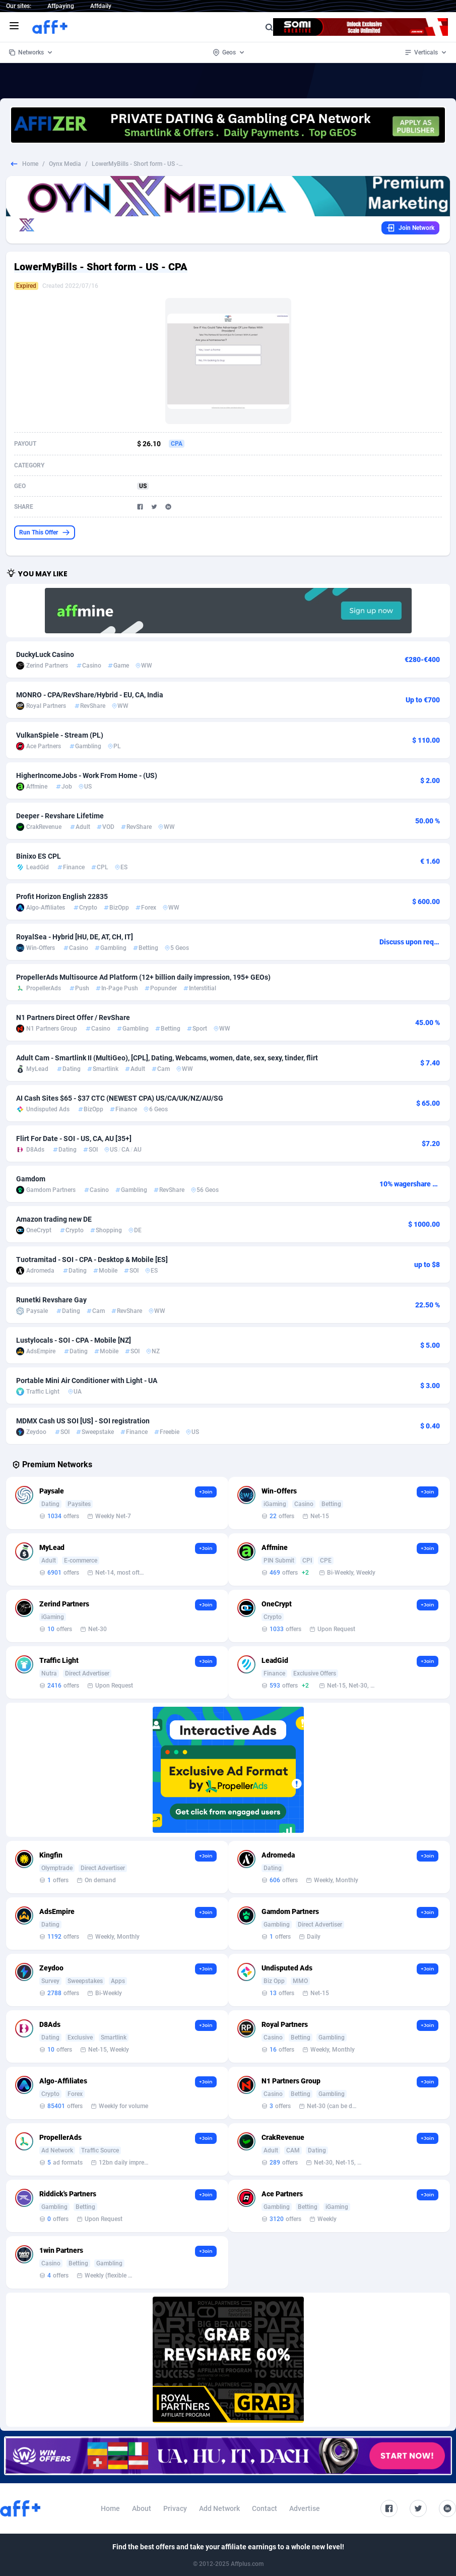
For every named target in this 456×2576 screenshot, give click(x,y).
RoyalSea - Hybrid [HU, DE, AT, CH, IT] (74, 937)
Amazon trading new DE (54, 1219)
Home (30, 163)
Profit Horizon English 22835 (62, 896)
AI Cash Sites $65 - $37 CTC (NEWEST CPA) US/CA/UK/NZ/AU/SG (119, 1098)
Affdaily (100, 6)
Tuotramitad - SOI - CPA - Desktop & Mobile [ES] (92, 1259)
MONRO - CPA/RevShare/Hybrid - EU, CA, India (89, 695)
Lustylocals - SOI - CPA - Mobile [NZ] (73, 1340)
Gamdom (30, 1179)
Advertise (304, 2508)
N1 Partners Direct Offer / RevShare (73, 1017)
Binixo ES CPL (38, 856)
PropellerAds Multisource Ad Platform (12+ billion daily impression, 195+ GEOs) (143, 977)
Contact (264, 2508)
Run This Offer (44, 532)
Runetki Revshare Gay (51, 1300)
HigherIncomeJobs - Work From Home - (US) (86, 775)
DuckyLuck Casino (45, 654)
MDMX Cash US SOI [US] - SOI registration (83, 1421)
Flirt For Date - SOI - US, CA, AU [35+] (74, 1138)
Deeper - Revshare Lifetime (60, 816)
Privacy (175, 2508)
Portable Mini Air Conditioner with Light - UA (86, 1380)
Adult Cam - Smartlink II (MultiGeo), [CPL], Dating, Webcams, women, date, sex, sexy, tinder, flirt (167, 1058)
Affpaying (60, 6)
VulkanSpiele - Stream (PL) (59, 735)
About (141, 2508)
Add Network (219, 2508)
